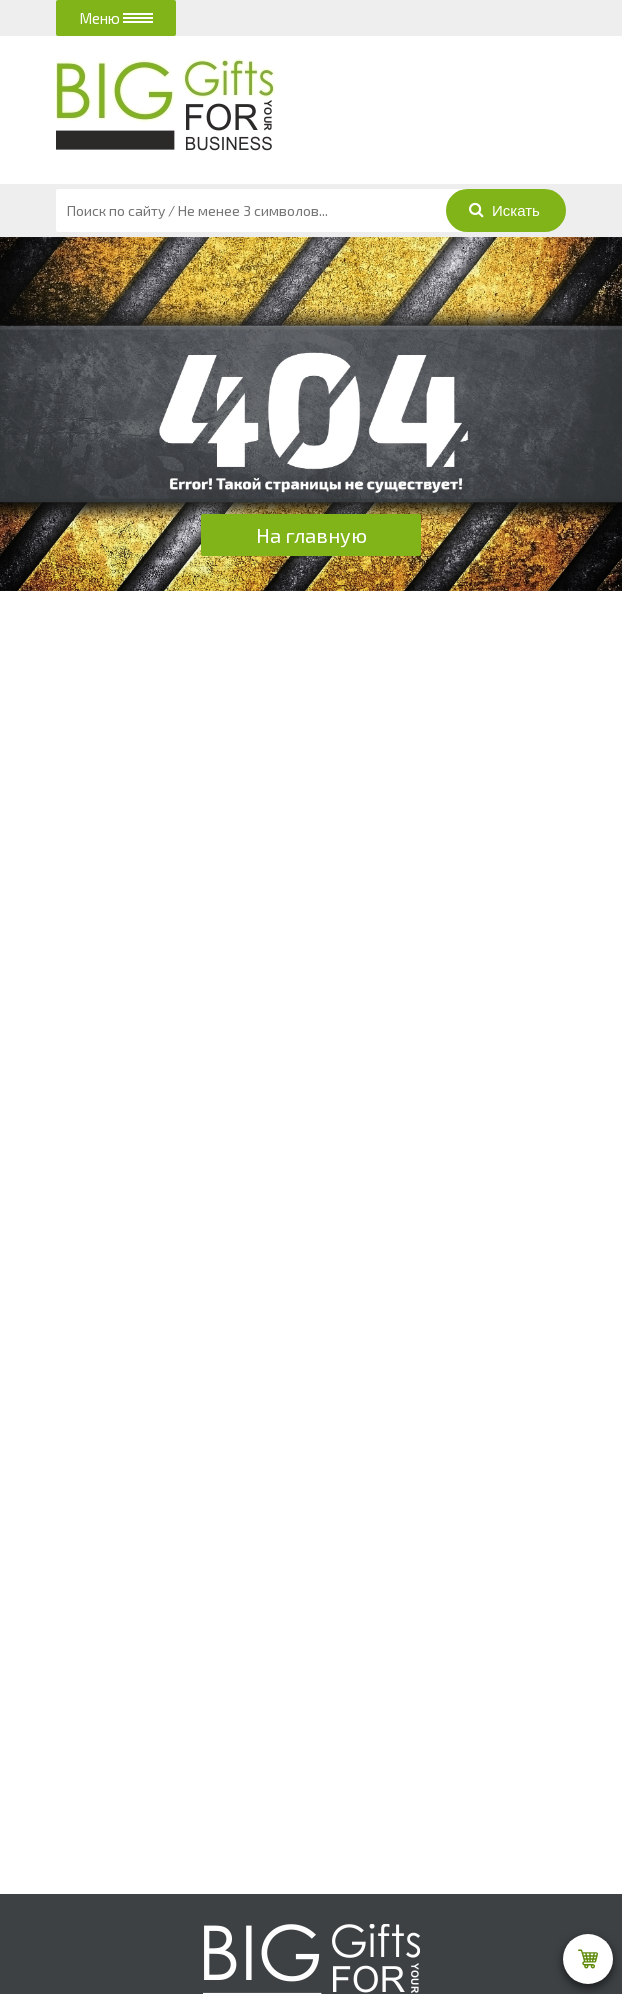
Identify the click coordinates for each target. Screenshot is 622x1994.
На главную (311, 535)
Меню (116, 18)
